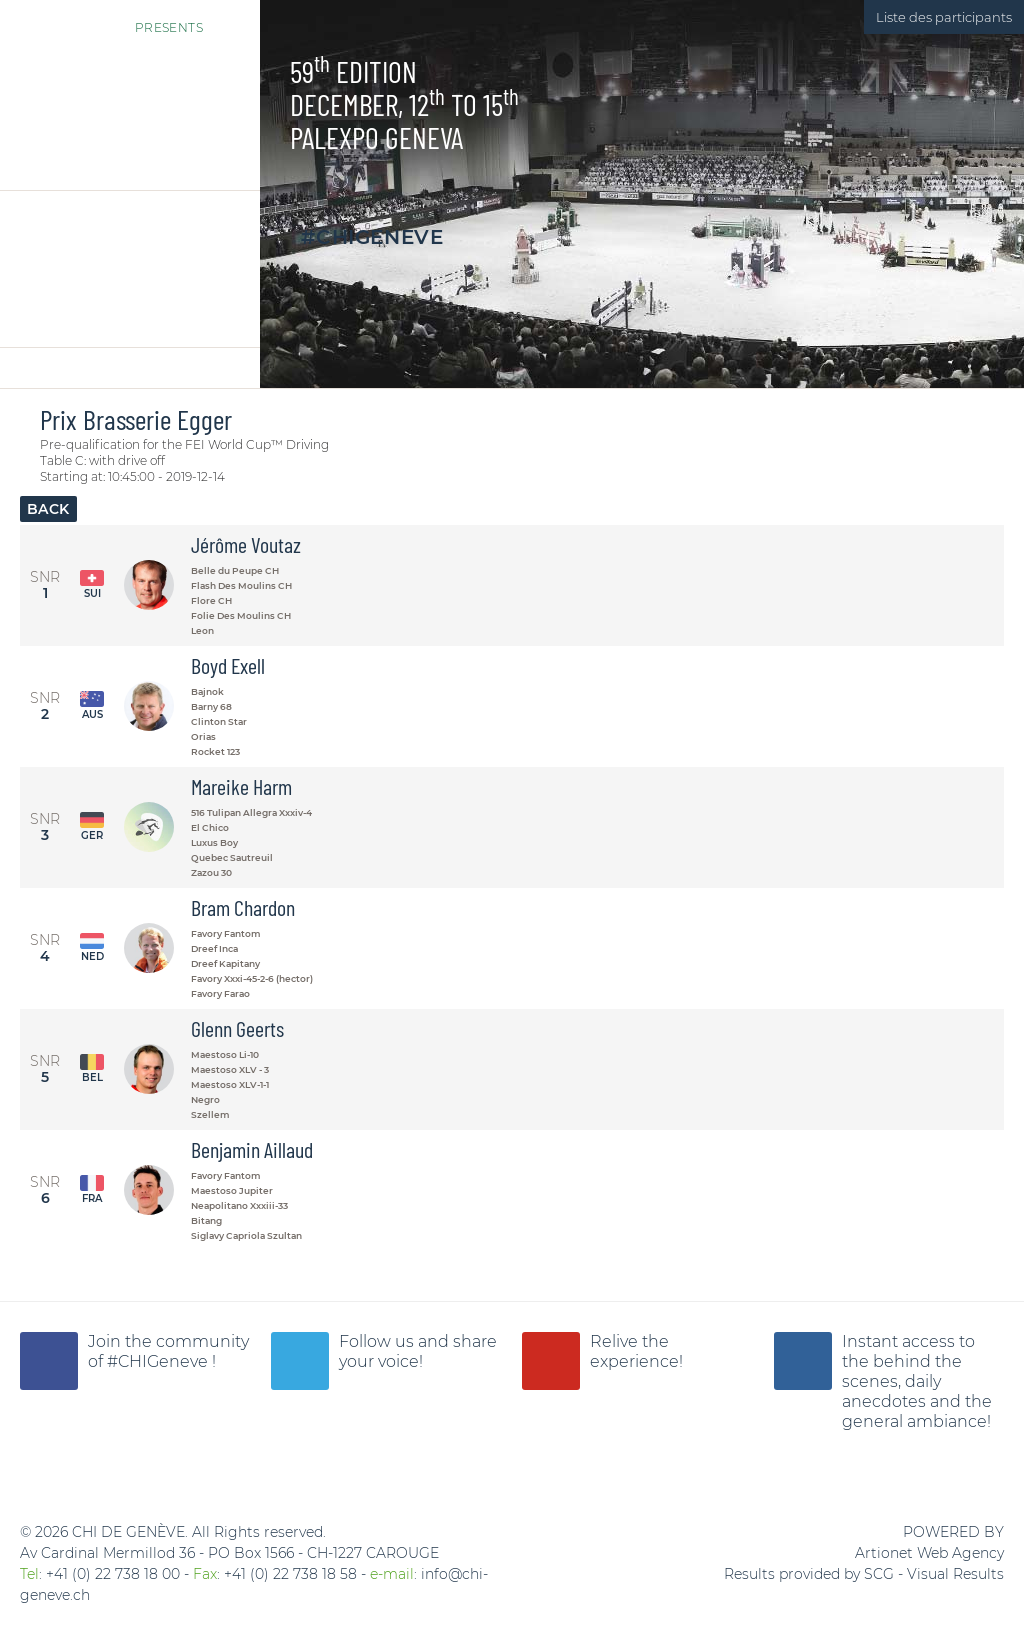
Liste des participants (944, 17)
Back (48, 509)
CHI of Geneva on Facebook (49, 1361)
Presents (124, 19)
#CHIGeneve (372, 237)
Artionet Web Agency (929, 1553)
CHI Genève (130, 110)
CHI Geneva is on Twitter (300, 1361)
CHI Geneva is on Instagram (803, 1361)
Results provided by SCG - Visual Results (864, 1574)
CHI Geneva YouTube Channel (551, 1361)
